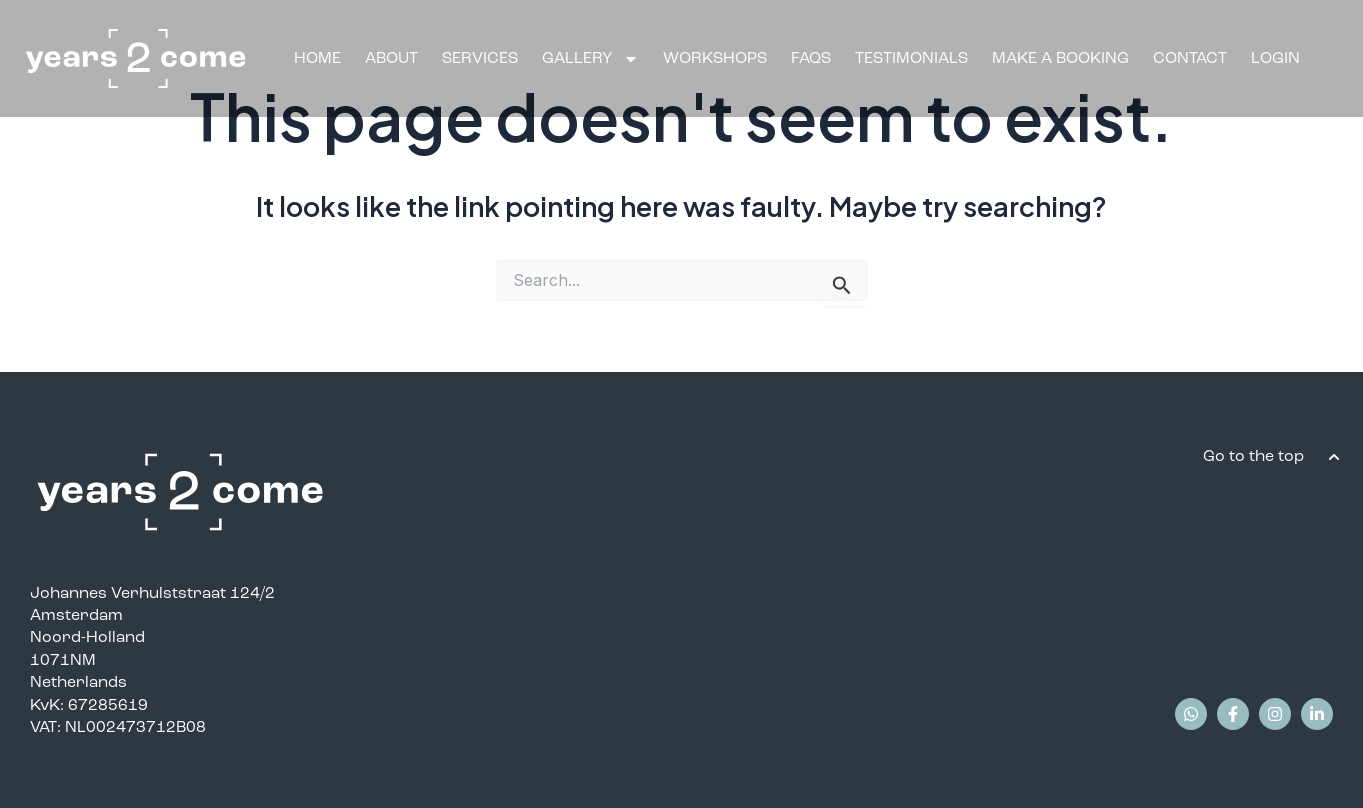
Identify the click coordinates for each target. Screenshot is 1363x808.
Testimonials (911, 57)
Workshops (715, 57)
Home (317, 57)
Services (480, 57)
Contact (1190, 57)
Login (1275, 57)
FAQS (811, 57)
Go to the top (1255, 455)
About (391, 57)
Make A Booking (1060, 57)
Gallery (590, 58)
